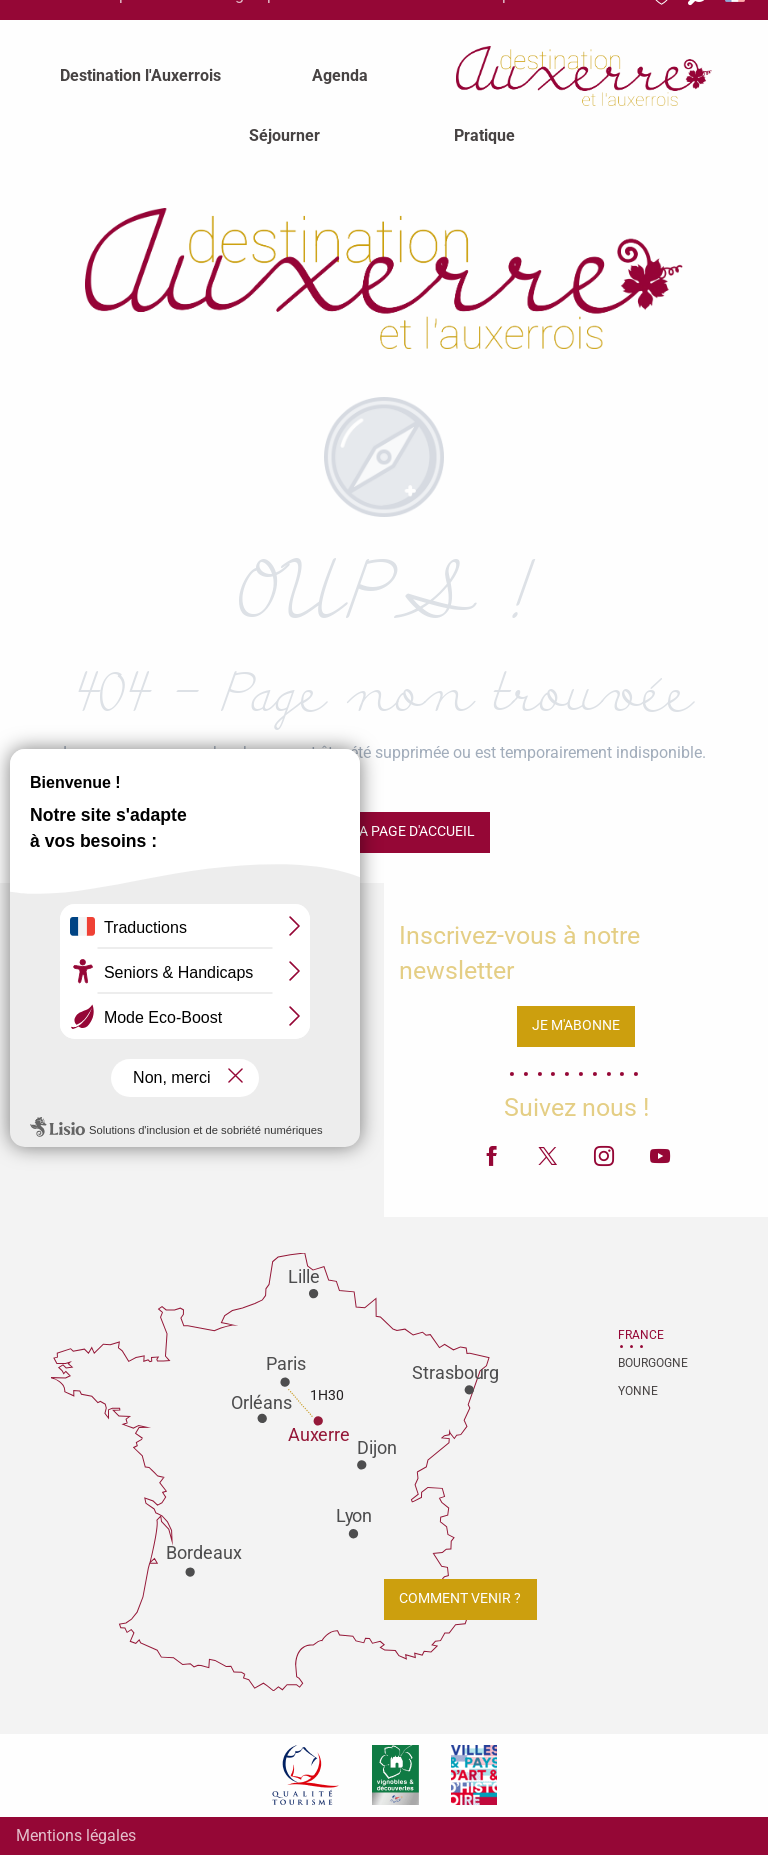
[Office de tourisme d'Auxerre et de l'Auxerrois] (384, 278)
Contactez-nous (192, 1119)
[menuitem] (140, 76)
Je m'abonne (576, 1025)
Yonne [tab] (638, 1391)
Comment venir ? (460, 1598)
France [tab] (641, 1335)
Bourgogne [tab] (643, 1363)
